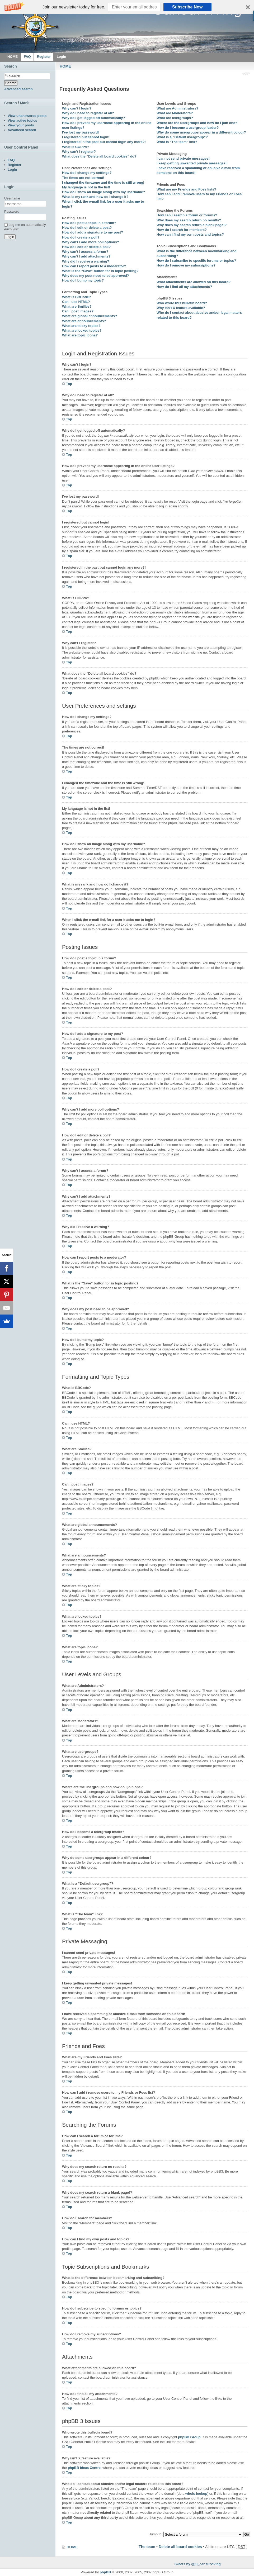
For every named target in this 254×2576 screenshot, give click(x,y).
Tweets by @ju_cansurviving (197, 2564)
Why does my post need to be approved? (95, 276)
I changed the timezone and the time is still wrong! (103, 182)
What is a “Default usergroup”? (182, 137)
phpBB (105, 2572)
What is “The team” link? (177, 142)
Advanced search (18, 89)
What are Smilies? (77, 306)
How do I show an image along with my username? (103, 192)
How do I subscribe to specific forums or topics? (196, 261)
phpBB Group (189, 2437)
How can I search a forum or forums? (187, 215)
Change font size (246, 74)
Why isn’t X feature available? (181, 308)
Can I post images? (77, 311)
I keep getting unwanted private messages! (192, 163)
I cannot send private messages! (183, 158)
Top (69, 384)
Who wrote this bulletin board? (182, 303)
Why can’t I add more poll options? (90, 242)
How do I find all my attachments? (184, 287)
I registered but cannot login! (85, 137)
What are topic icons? (80, 335)
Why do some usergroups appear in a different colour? (201, 132)
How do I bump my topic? (83, 280)
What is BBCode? (76, 297)
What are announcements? (84, 321)
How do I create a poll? (81, 237)
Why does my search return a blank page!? (192, 225)
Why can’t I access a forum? (85, 252)
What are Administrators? (177, 108)
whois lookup (196, 2494)
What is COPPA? (75, 147)
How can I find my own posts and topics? (190, 234)
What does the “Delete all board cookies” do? (99, 156)
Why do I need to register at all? (88, 113)
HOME (65, 66)
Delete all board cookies (180, 2547)
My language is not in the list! (86, 187)
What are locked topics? (82, 330)
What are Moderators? (175, 113)
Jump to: (155, 2534)
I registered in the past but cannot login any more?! (104, 142)
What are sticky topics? (81, 326)
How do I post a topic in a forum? (89, 223)
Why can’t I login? (76, 108)
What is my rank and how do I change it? (95, 197)
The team (147, 2547)
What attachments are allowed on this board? (194, 282)
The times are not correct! (83, 178)
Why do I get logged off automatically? (93, 118)
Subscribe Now (187, 7)
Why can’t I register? (79, 152)
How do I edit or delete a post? (87, 228)
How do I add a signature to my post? (92, 232)
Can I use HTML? (76, 302)
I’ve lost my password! (80, 132)
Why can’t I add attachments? (86, 256)
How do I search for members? (182, 230)
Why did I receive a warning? (85, 261)
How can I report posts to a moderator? (94, 266)
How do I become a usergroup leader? (188, 128)
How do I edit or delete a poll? (86, 247)
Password (11, 211)
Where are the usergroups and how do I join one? (197, 123)
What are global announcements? (89, 316)
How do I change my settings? (86, 173)
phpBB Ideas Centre (84, 2468)
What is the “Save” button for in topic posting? (100, 271)
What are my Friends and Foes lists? (186, 189)
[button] (127, 7)
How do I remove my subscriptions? (186, 265)
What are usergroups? (175, 118)
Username (12, 198)
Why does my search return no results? (189, 220)
